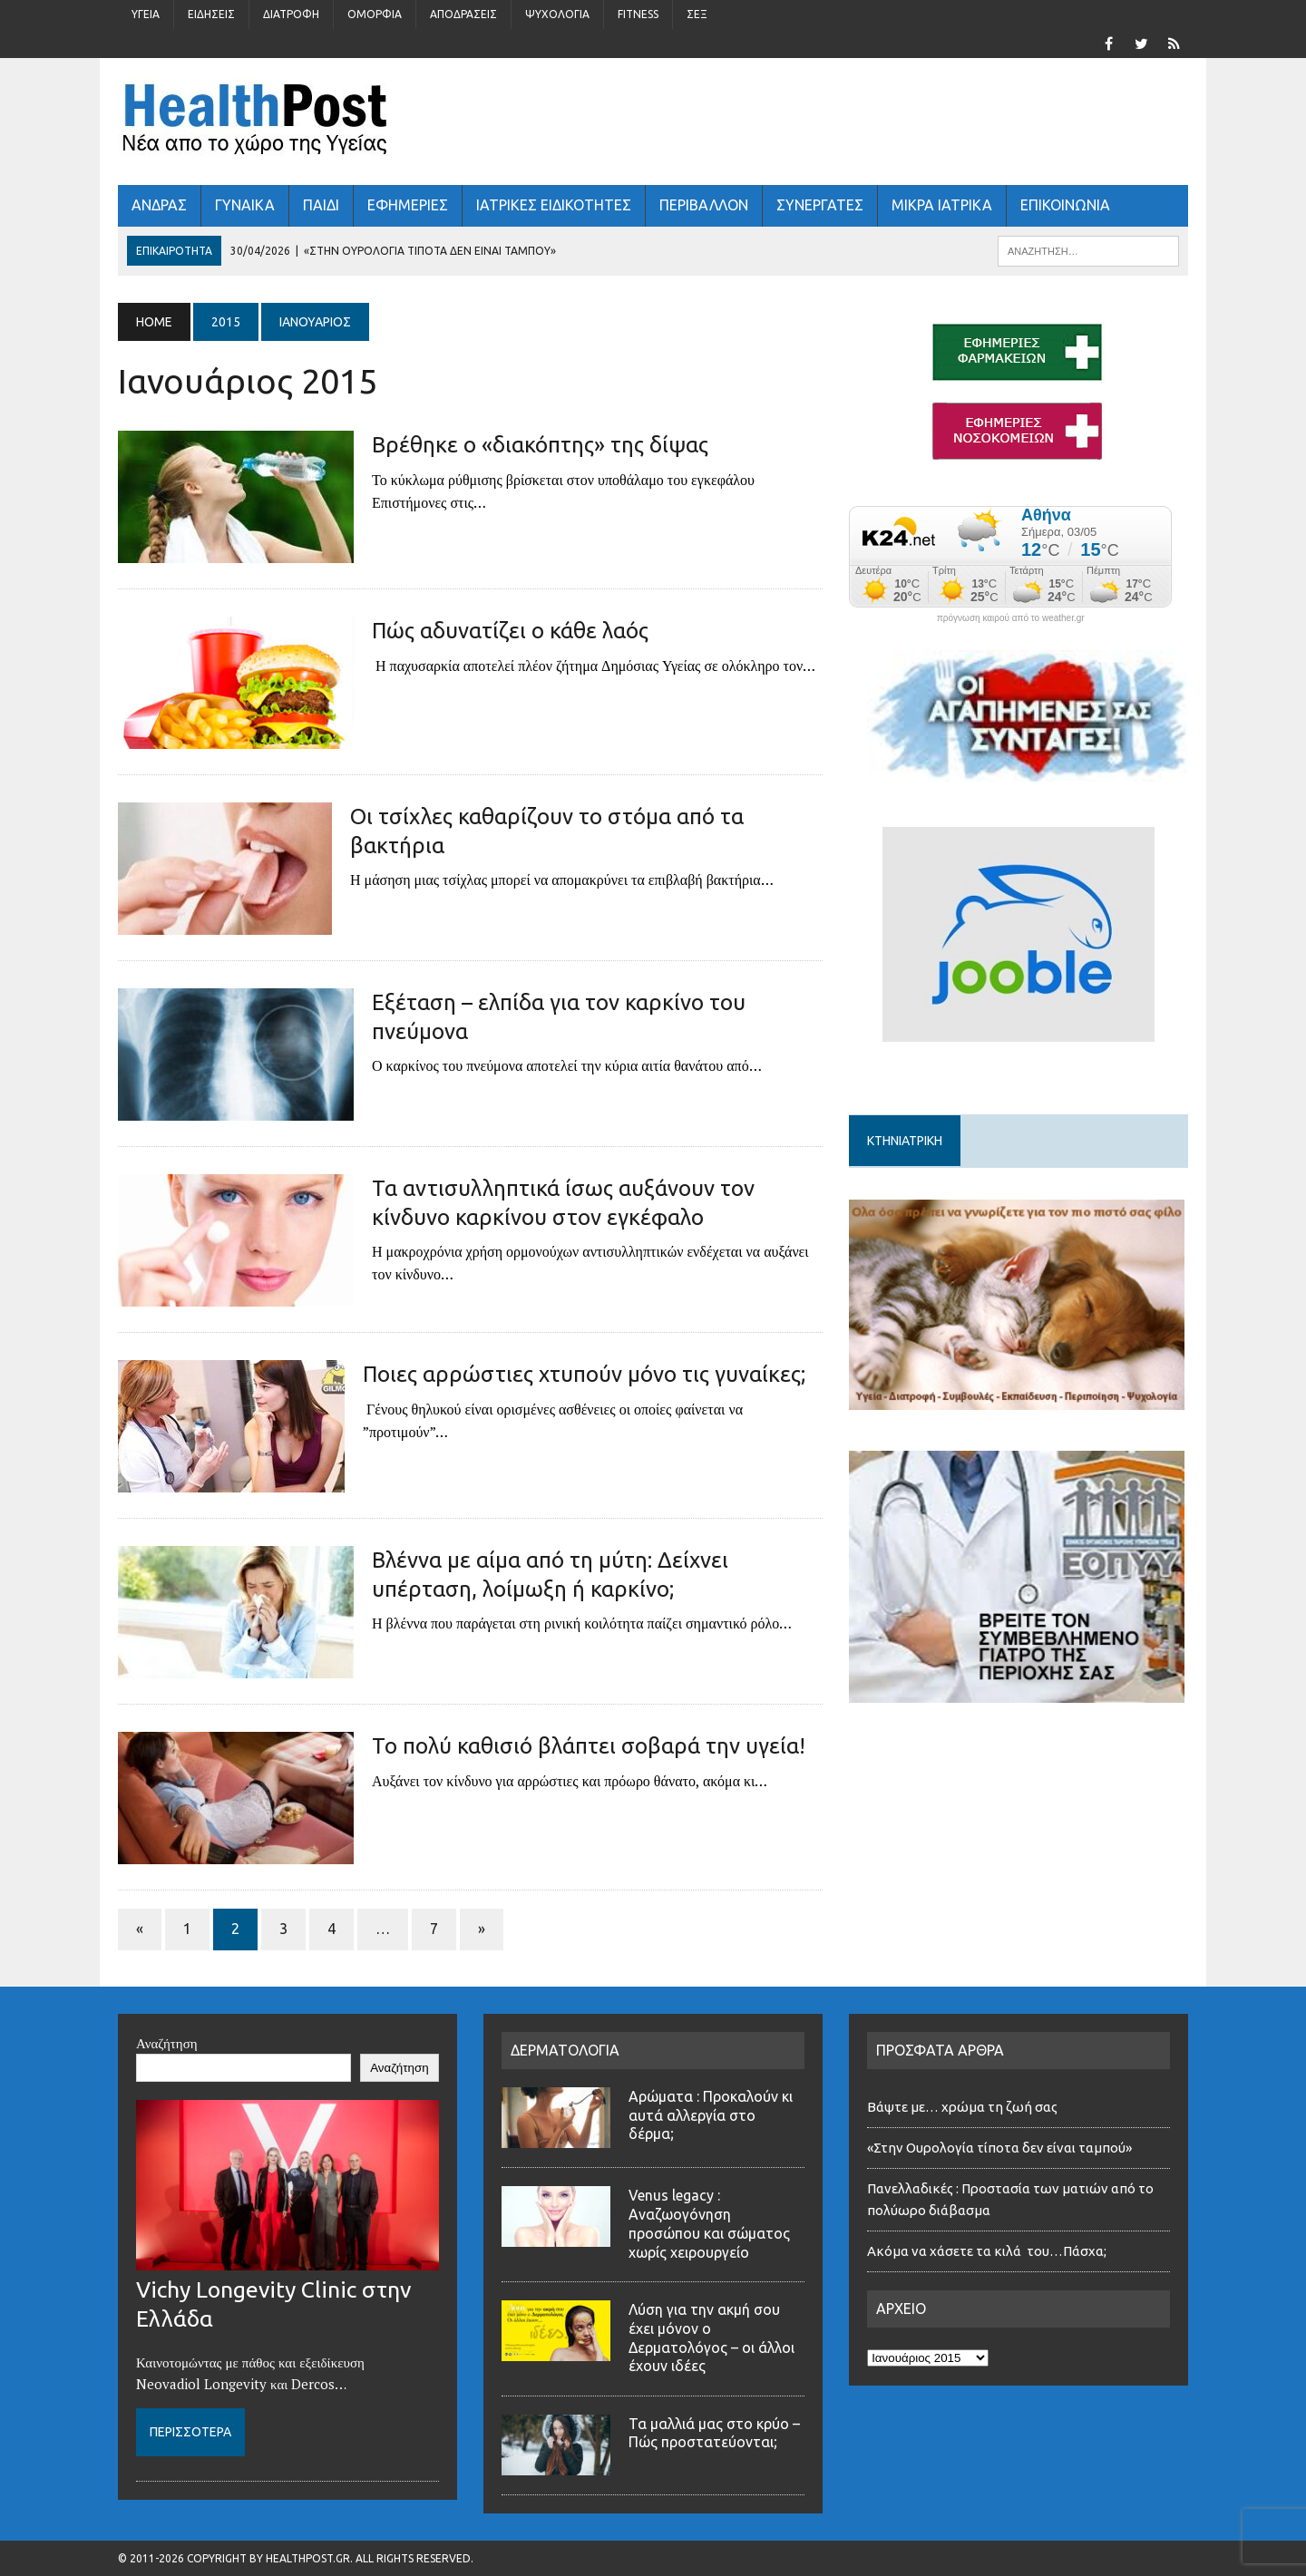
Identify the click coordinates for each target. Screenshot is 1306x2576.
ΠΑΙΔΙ (321, 205)
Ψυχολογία (557, 14)
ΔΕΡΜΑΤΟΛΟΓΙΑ (565, 2050)
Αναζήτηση (167, 2043)
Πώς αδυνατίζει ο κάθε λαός (510, 630)
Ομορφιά (374, 14)
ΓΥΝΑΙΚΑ (245, 205)
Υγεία (146, 14)
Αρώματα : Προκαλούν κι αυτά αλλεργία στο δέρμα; (711, 2115)
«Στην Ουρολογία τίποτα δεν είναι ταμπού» (999, 2147)
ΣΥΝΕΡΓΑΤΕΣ (819, 205)
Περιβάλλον (703, 205)
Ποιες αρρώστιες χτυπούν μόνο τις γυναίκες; (584, 1374)
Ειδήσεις (211, 14)
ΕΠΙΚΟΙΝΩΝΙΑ (1065, 205)
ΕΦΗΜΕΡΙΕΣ (407, 205)
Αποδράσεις (463, 14)
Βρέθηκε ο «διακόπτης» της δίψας (540, 445)
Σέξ (697, 14)
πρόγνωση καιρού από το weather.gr (1011, 618)
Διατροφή (291, 14)
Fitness (638, 14)
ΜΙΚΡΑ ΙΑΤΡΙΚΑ (942, 205)
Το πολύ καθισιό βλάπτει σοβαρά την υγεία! (588, 1746)
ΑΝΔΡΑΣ (159, 205)
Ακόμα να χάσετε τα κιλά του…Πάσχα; (986, 2251)
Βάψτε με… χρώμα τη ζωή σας (962, 2106)
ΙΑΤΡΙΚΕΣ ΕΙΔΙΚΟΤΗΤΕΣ (553, 205)
